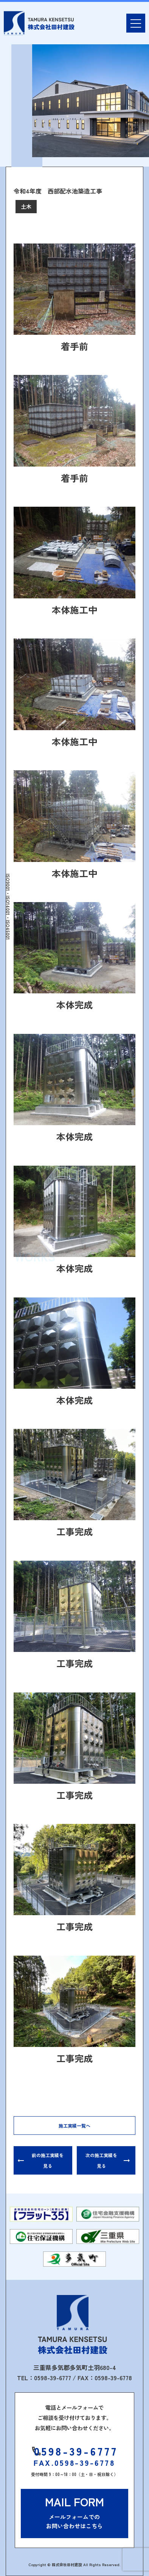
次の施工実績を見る (101, 2160)
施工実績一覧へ (74, 2125)
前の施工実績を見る (48, 2160)
